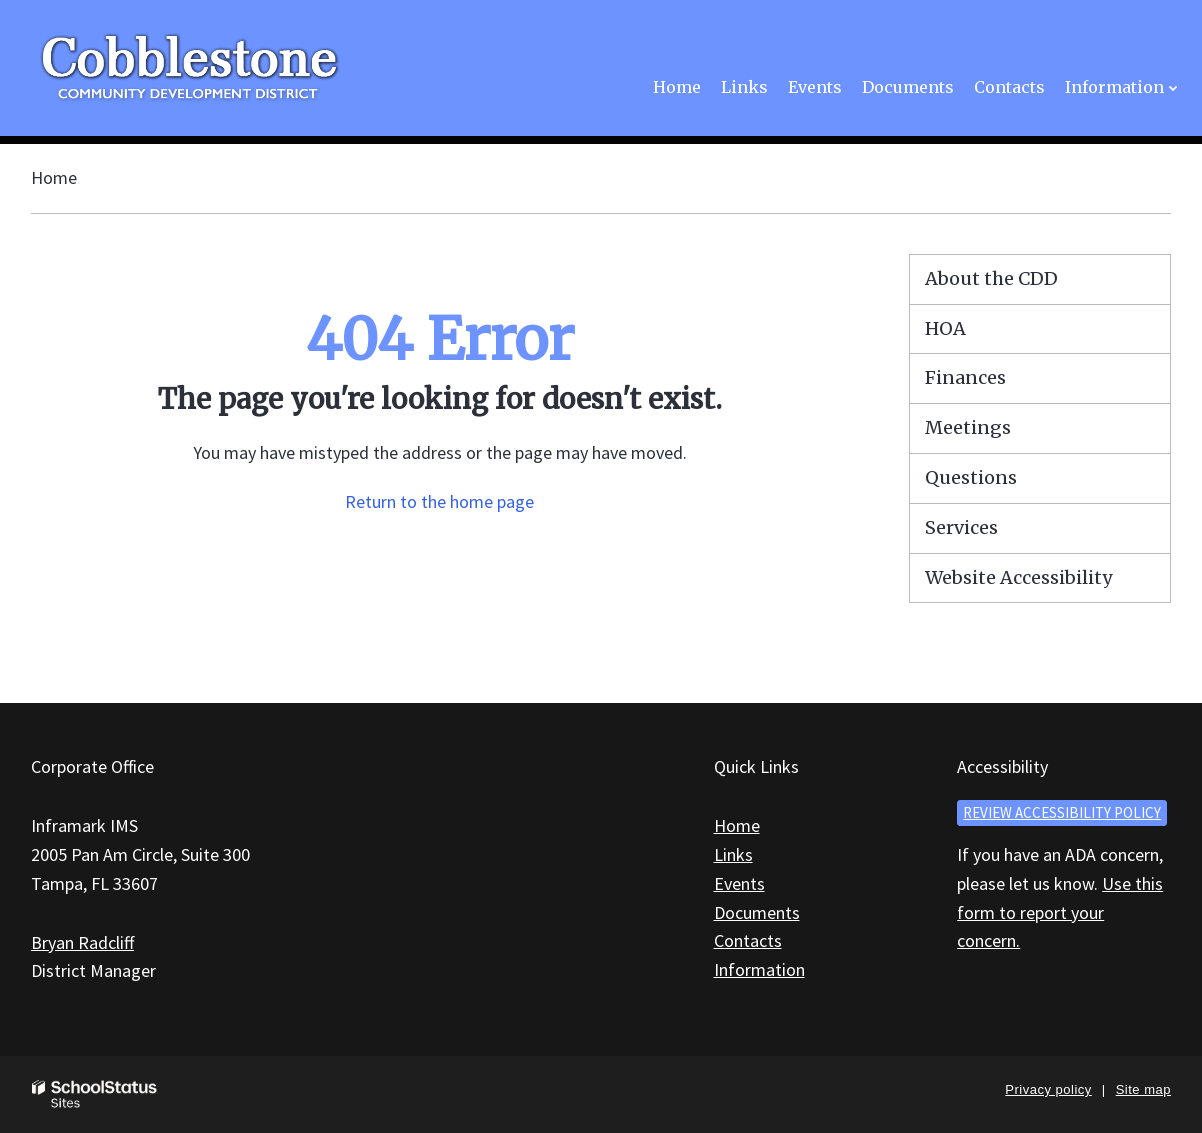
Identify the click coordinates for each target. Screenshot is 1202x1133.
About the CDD (991, 278)
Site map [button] (1143, 1089)
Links (733, 854)
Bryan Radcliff (82, 942)
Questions (971, 477)
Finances (965, 377)
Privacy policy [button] (1048, 1089)
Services (961, 527)
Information (759, 969)
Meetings (968, 427)
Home (54, 177)
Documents (757, 912)
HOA (945, 328)
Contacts (748, 940)
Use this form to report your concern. (1060, 912)
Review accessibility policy (1062, 812)
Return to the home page (439, 501)
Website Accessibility (1018, 577)
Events (739, 883)
